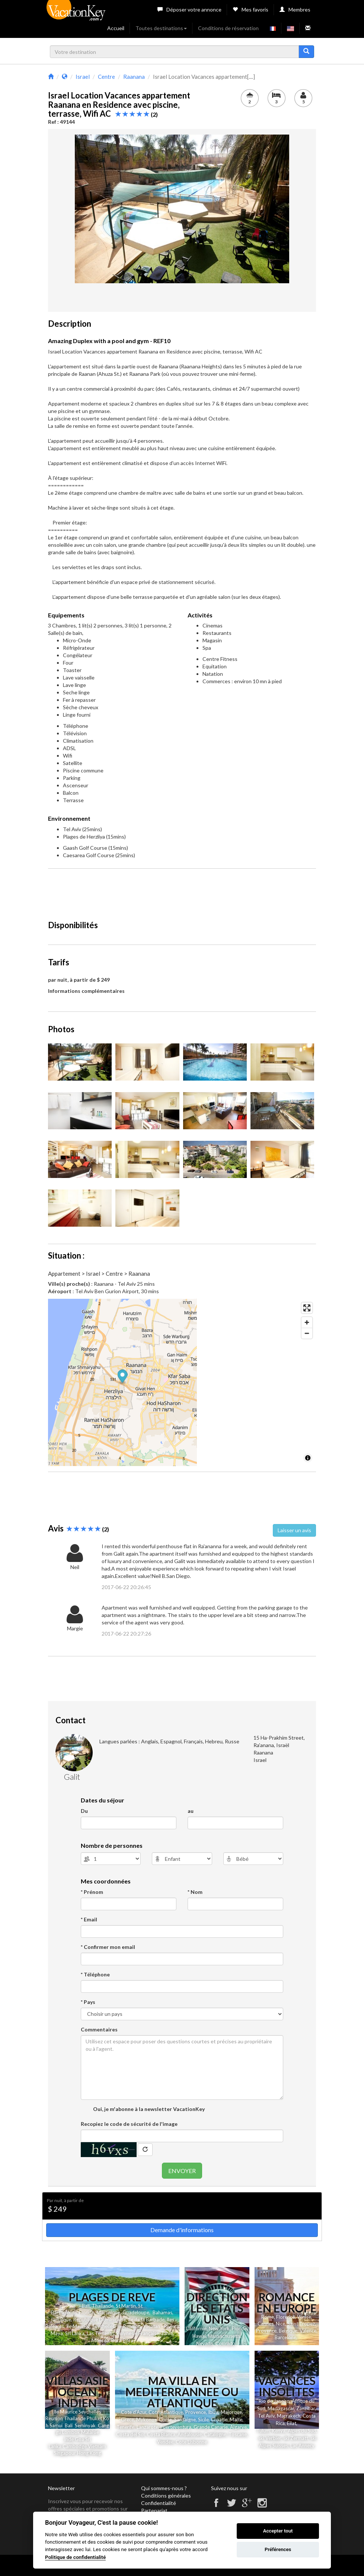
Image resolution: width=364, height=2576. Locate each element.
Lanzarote (147, 2427)
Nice (280, 2324)
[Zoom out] (306, 1333)
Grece (127, 2419)
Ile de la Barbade (146, 2319)
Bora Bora (122, 2340)
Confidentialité (158, 2503)
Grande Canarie (211, 2427)
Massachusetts (224, 2336)
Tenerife (125, 2427)
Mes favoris (250, 9)
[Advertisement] (183, 891)
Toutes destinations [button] (161, 28)
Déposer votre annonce (189, 9)
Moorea (100, 2340)
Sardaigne (185, 2419)
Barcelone (285, 2337)
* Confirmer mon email (108, 1947)
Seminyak (86, 2425)
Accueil (115, 28)
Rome (267, 2317)
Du (84, 1811)
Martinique (108, 2312)
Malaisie (90, 2432)
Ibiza (213, 2412)
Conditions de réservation (228, 28)
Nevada (204, 2343)
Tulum (263, 2431)
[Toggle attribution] (307, 1457)
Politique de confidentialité (75, 2557)
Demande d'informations (182, 2229)
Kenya (278, 2431)
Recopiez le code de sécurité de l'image (129, 2124)
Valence (308, 2331)
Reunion (54, 2418)
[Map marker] (182, 1377)
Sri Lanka (74, 2333)
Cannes (266, 2324)
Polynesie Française (137, 2333)
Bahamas (162, 2312)
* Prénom (92, 1892)
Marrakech (288, 2416)
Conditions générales (166, 2495)
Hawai (199, 2336)
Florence (285, 2317)
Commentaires (99, 2029)
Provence (266, 2331)
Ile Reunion (129, 2326)
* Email (89, 1919)
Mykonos (146, 2419)
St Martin (126, 2306)
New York (219, 2328)
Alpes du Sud (302, 2431)
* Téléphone (95, 1974)
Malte (236, 2419)
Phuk (92, 2418)
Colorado (225, 2343)
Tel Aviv (266, 2416)
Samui (55, 2425)
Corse (165, 2419)
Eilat (291, 2423)
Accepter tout (278, 2531)
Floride (86, 2312)
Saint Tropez (301, 2324)
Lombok (71, 2432)
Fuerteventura (175, 2427)
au (191, 1811)
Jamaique (60, 2319)
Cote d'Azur (133, 2412)
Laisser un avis (294, 1530)
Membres (295, 9)
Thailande (103, 2306)
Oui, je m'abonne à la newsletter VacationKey (148, 2109)
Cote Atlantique (166, 2412)
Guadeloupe (135, 2312)
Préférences (278, 2549)
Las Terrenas (100, 2333)
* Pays (88, 2002)
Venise (304, 2317)
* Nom (195, 1892)
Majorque (231, 2412)
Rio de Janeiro (274, 2401)
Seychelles (103, 2326)
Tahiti (167, 2333)
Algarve (238, 2427)
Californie (196, 2328)
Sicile (203, 2419)
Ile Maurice (78, 2326)
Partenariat (154, 2510)
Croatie (219, 2419)
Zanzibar (305, 2408)
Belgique (288, 2331)
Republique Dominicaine (99, 2319)
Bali (86, 2306)
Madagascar (281, 2408)
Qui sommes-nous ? (164, 2488)
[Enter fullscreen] (306, 1307)
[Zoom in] (306, 1322)
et (100, 2418)
